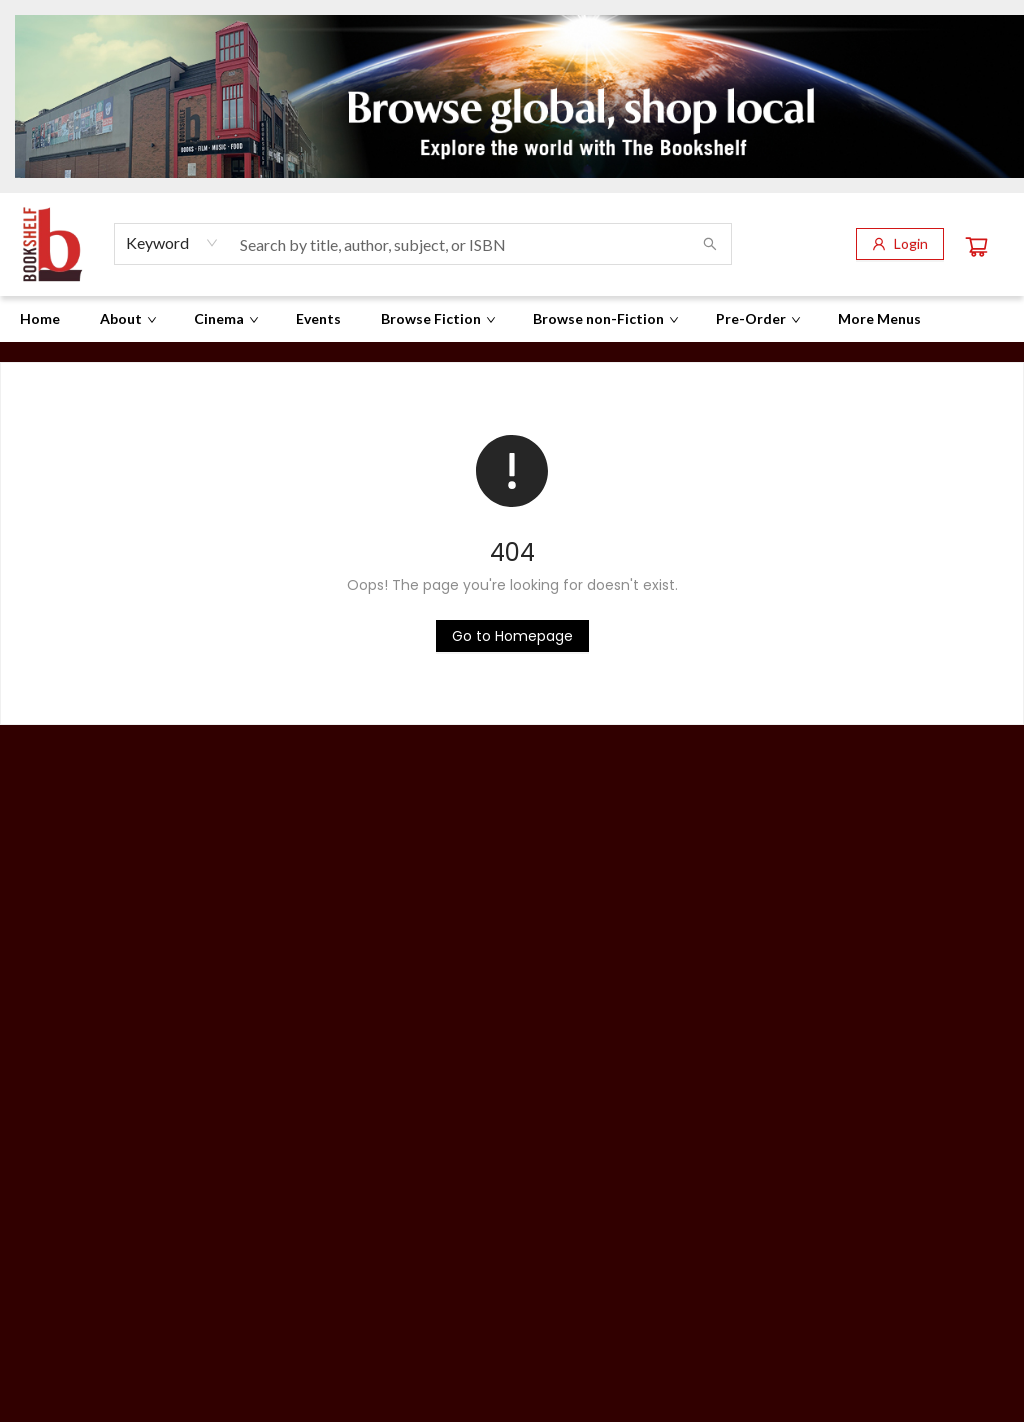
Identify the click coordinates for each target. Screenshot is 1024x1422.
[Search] (710, 244)
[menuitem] (40, 319)
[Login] (900, 244)
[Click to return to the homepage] (512, 636)
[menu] (512, 319)
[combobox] (172, 243)
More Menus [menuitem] (879, 318)
